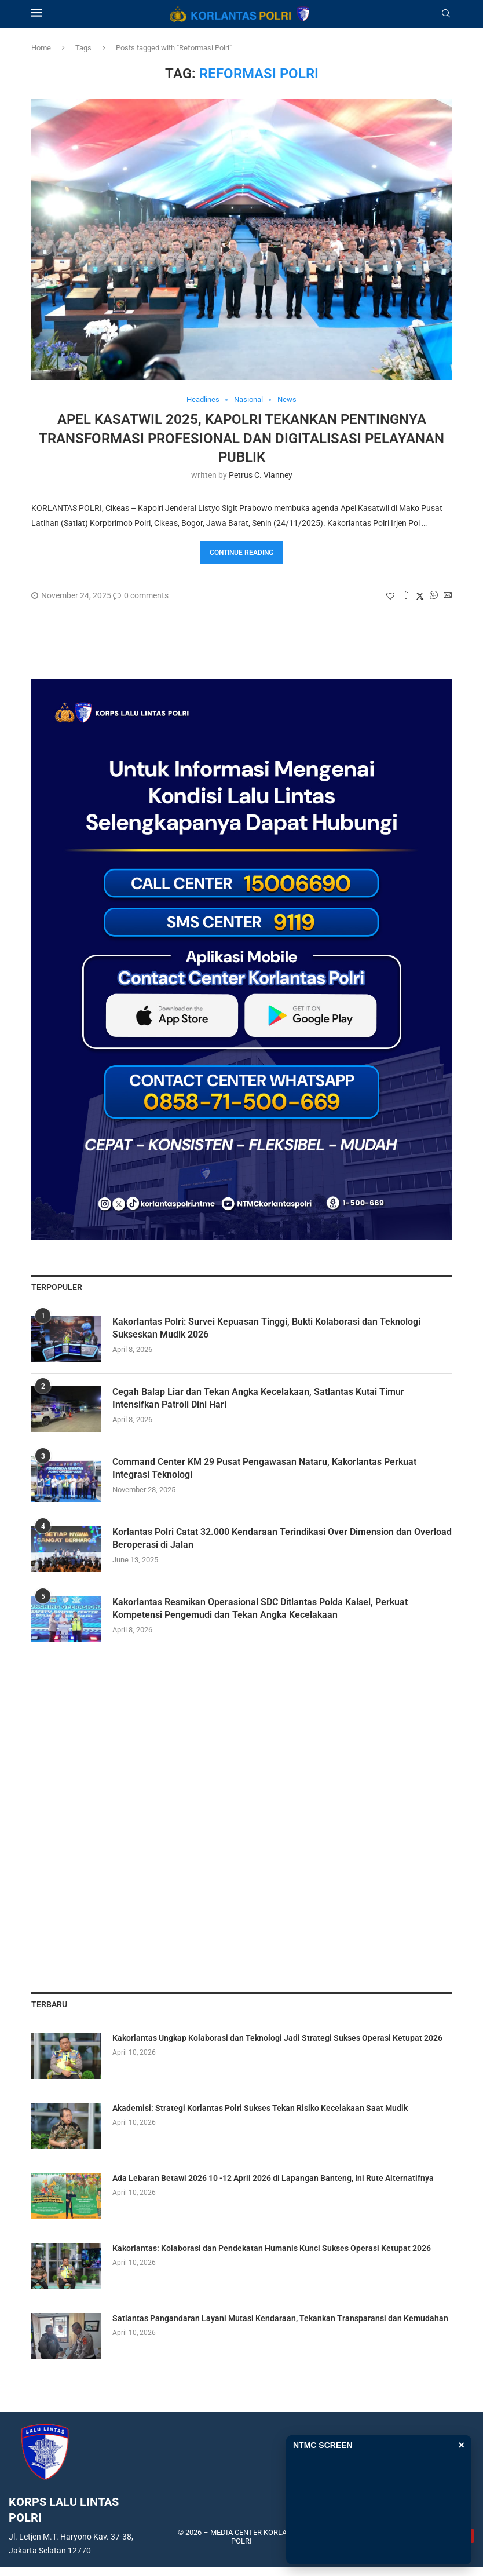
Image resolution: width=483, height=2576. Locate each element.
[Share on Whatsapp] (434, 596)
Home (41, 47)
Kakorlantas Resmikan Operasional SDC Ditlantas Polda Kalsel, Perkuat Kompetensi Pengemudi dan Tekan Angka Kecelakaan (260, 1608)
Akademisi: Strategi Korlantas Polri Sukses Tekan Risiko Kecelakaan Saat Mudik (260, 2108)
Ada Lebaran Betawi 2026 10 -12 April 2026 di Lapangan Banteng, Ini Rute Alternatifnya (273, 2178)
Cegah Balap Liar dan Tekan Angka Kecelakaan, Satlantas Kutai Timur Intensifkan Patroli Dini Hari (258, 1398)
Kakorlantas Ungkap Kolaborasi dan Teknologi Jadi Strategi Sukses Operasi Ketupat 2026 (277, 2037)
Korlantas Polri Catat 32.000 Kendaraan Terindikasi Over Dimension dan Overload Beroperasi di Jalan (282, 1538)
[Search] (446, 14)
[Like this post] (390, 596)
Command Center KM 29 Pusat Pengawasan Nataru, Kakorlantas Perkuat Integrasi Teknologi (264, 1468)
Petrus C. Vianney (260, 475)
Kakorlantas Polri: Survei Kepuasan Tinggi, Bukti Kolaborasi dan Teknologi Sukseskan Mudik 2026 (266, 1328)
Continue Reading (241, 553)
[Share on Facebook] (406, 596)
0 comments (141, 595)
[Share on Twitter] (420, 596)
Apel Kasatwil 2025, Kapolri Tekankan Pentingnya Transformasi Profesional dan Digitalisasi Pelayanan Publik (241, 438)
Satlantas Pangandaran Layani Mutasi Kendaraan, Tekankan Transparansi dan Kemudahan (280, 2318)
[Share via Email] (448, 596)
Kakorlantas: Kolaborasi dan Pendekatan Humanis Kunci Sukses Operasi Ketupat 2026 (271, 2248)
